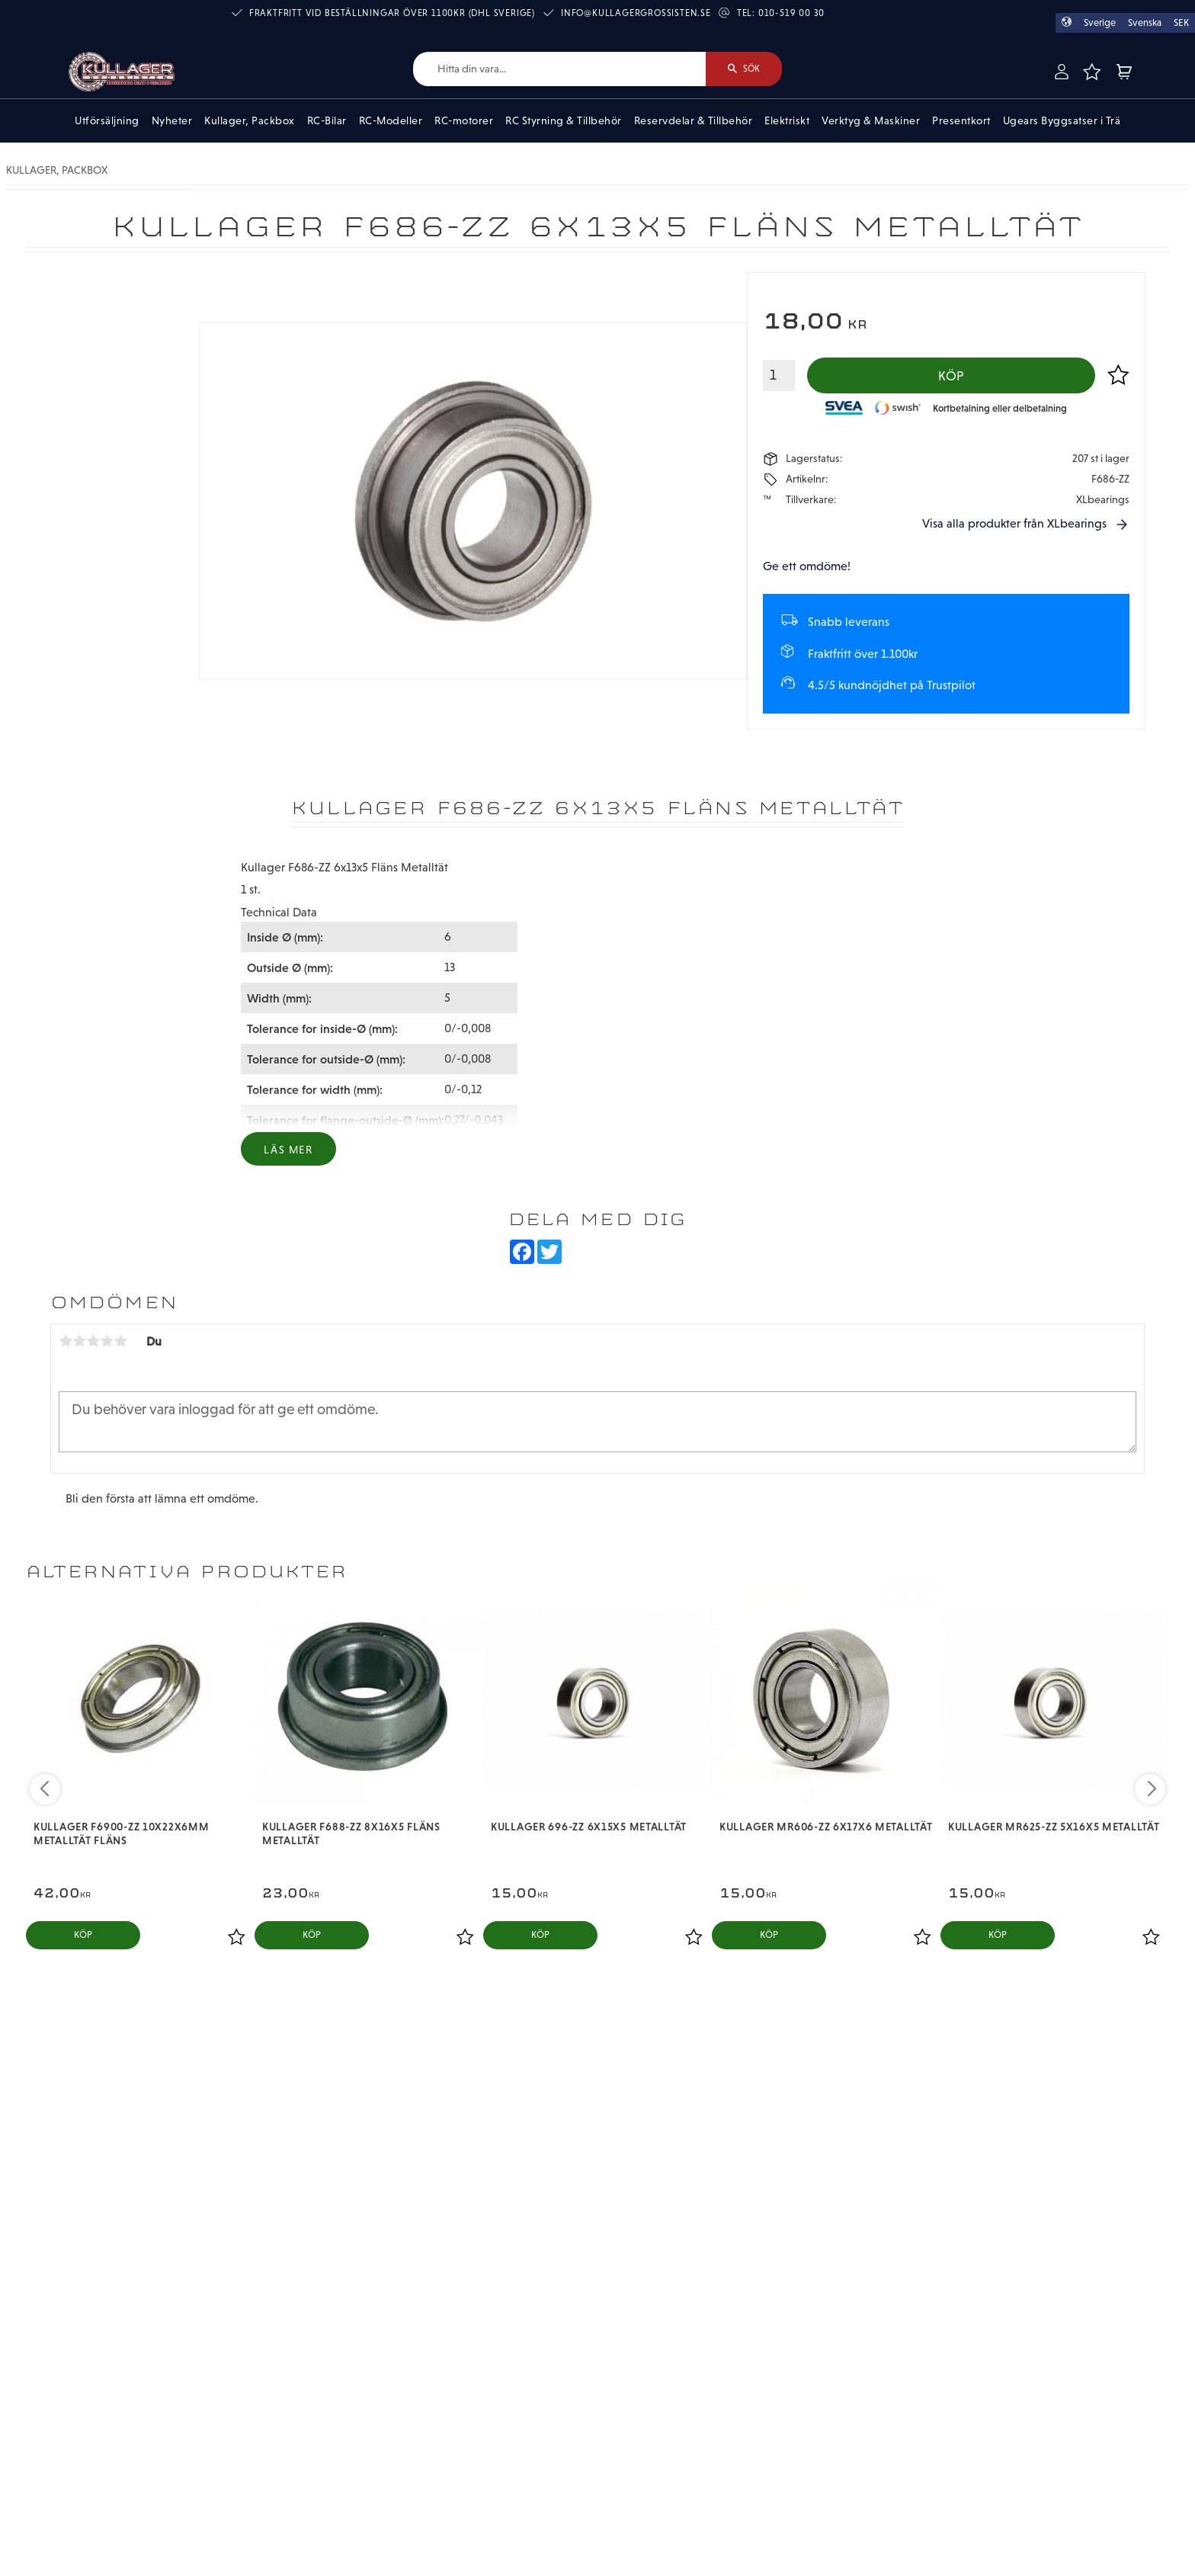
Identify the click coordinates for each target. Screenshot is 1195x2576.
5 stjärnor (120, 1341)
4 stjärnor (107, 1341)
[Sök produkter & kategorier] (559, 69)
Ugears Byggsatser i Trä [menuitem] (1062, 120)
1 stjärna (65, 1341)
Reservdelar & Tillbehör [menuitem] (693, 120)
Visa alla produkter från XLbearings (1014, 523)
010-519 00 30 (791, 13)
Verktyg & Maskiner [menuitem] (871, 120)
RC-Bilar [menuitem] (327, 120)
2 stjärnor (79, 1341)
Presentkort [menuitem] (961, 120)
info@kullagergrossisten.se (636, 13)
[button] (1091, 72)
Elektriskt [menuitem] (786, 120)
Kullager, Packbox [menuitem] (249, 120)
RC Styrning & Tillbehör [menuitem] (563, 120)
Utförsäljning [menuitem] (107, 120)
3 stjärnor (93, 1341)
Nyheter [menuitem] (172, 120)
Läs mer (288, 1150)
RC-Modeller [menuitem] (391, 120)
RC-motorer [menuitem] (463, 120)
